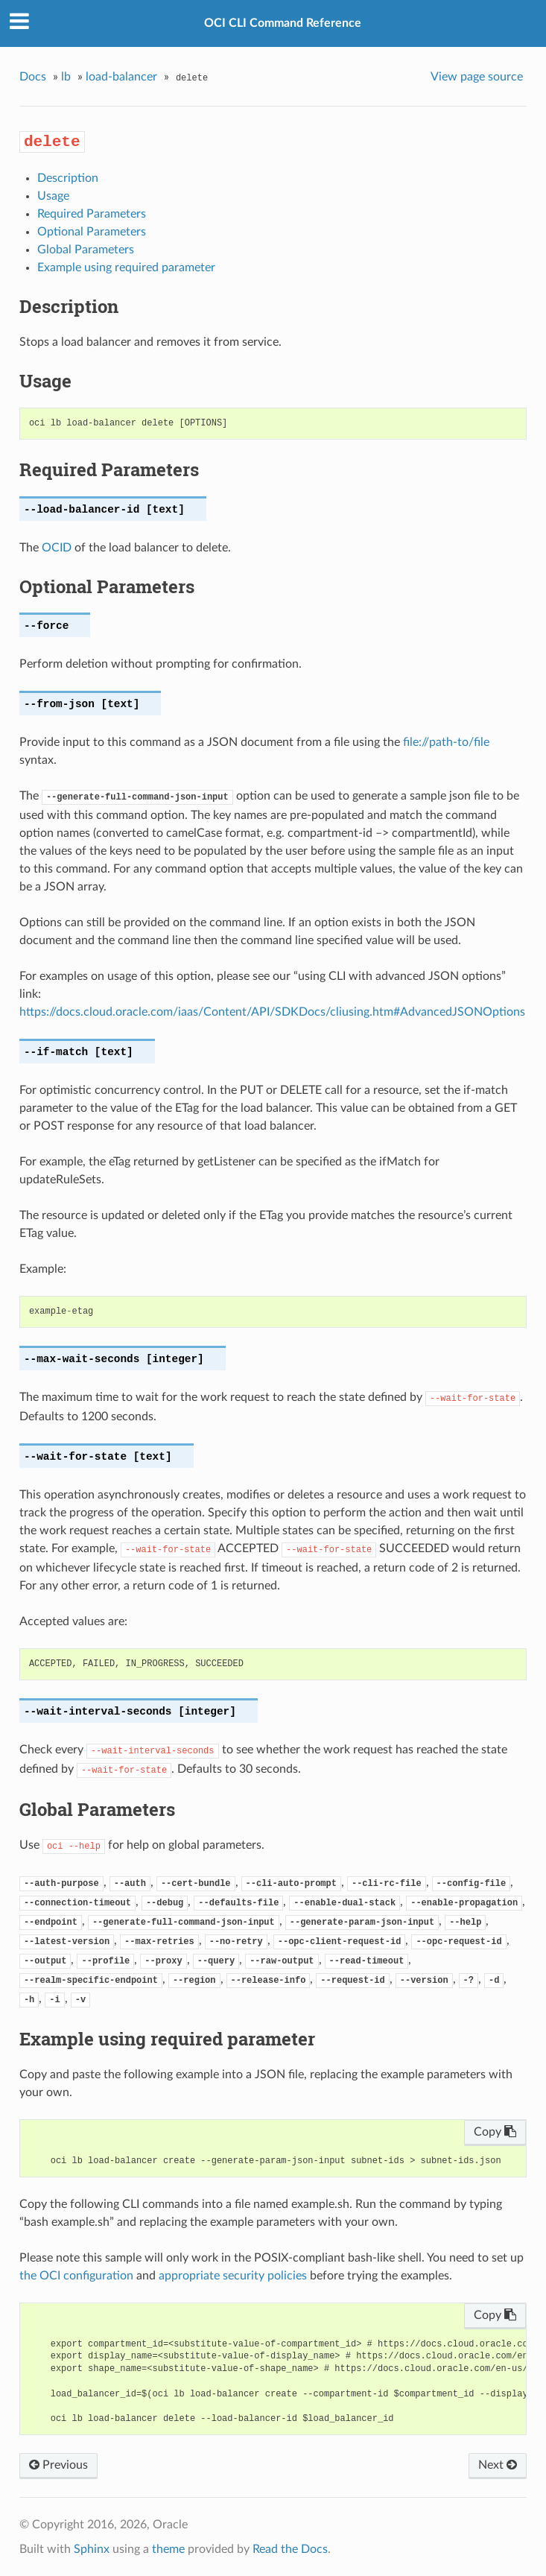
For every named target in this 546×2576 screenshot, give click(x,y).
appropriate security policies (233, 2276)
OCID (57, 548)
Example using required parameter (126, 267)
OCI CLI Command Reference (282, 23)
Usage (53, 196)
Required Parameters (91, 214)
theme (168, 2549)
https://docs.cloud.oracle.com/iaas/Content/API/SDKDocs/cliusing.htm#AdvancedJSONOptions (272, 1012)
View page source (477, 77)
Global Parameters (85, 250)
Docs (32, 77)
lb (66, 77)
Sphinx (91, 2549)
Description (67, 178)
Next (497, 2465)
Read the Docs (290, 2549)
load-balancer (121, 77)
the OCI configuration (76, 2276)
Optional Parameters (91, 232)
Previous (58, 2465)
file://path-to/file (446, 742)
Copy (495, 2132)
